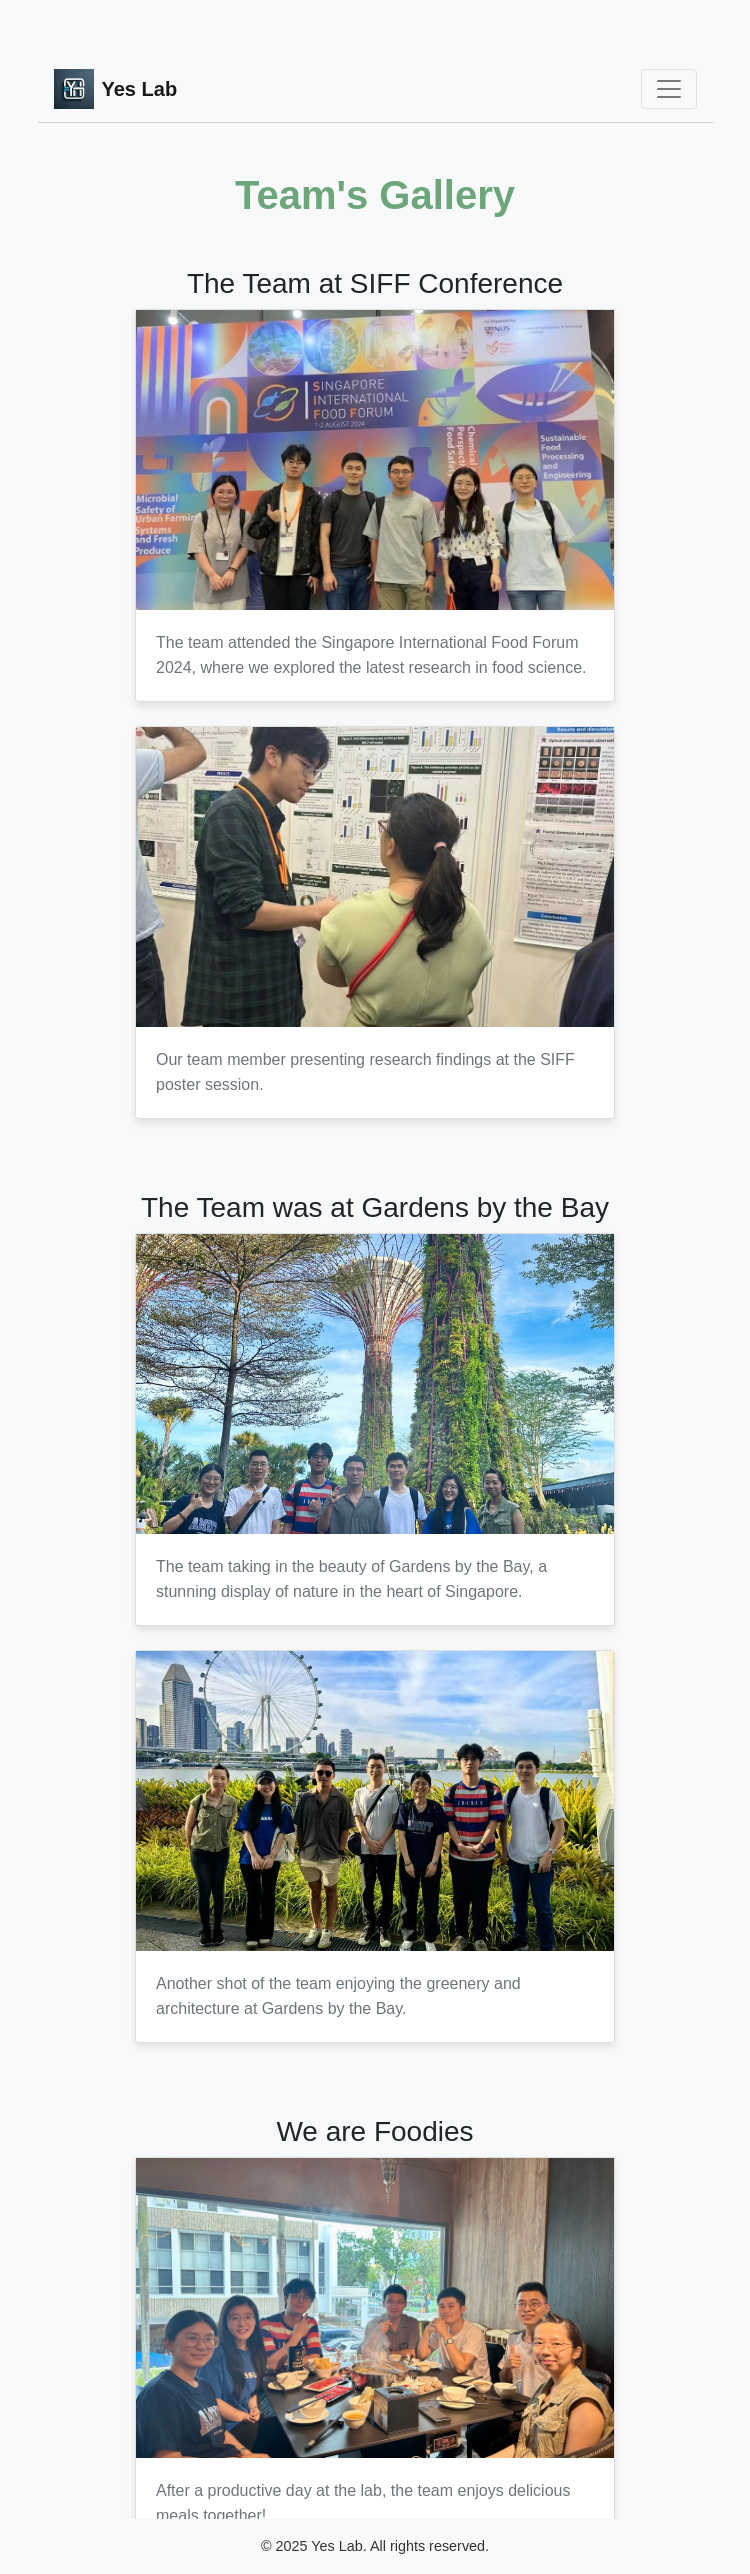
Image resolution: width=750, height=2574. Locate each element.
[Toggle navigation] (669, 89)
